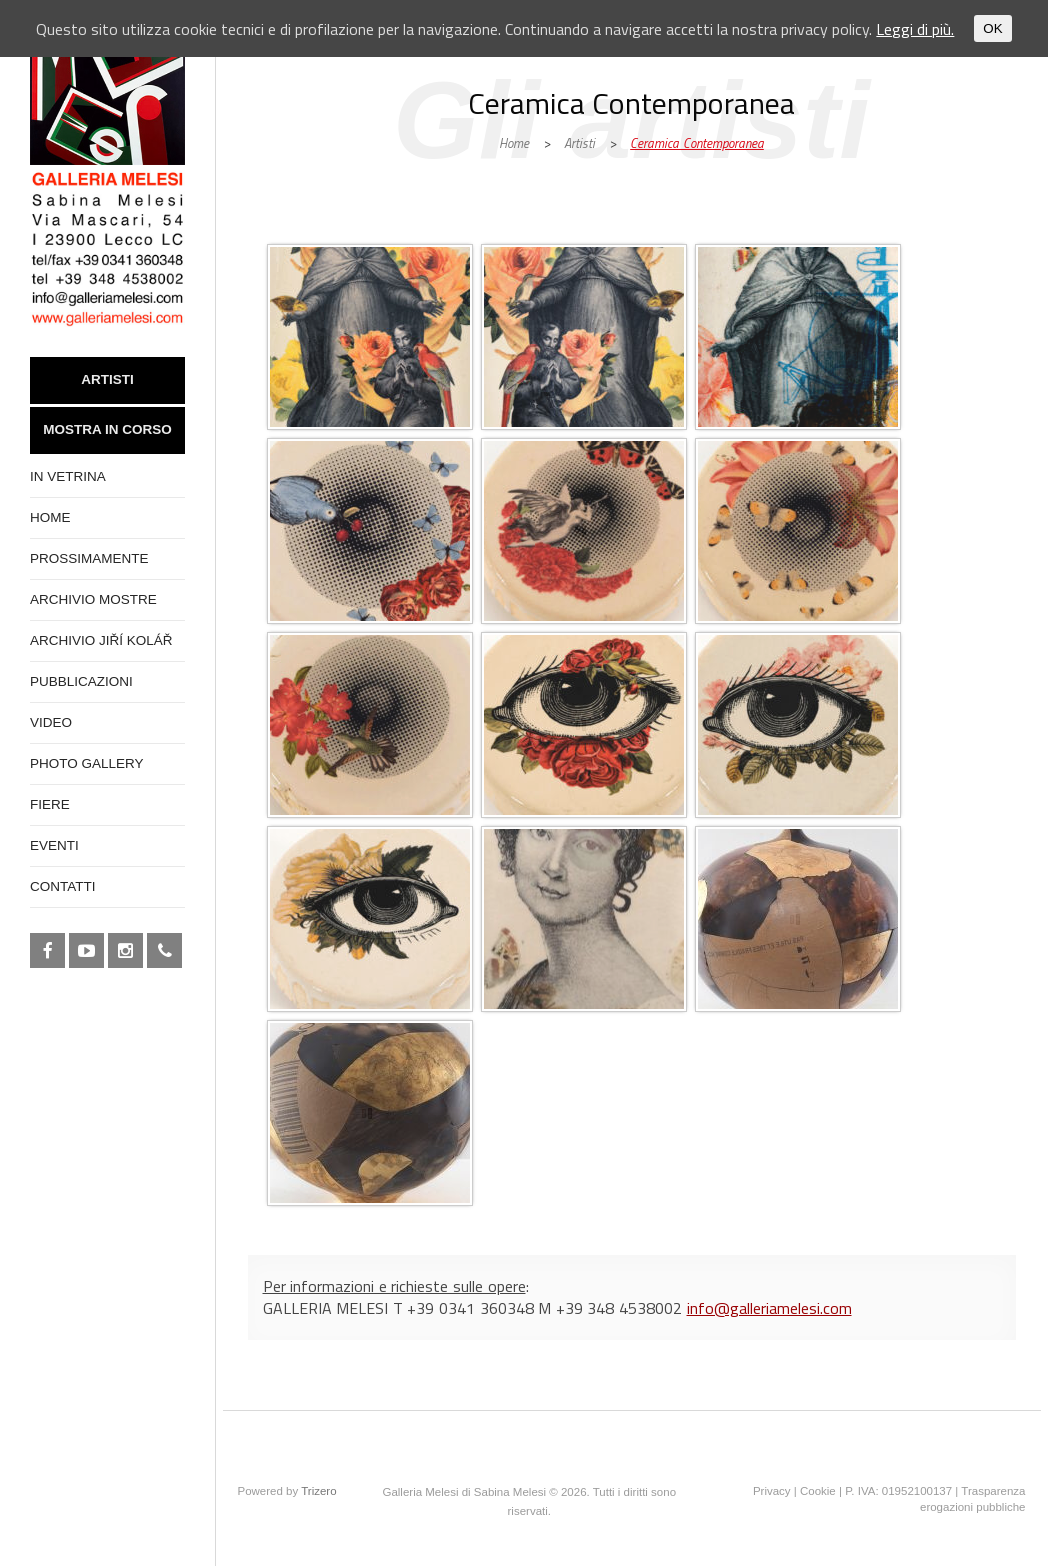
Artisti (579, 143)
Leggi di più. (915, 29)
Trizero (318, 1491)
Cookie (818, 1491)
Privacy (772, 1491)
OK (992, 28)
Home (514, 143)
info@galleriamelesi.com (769, 1308)
